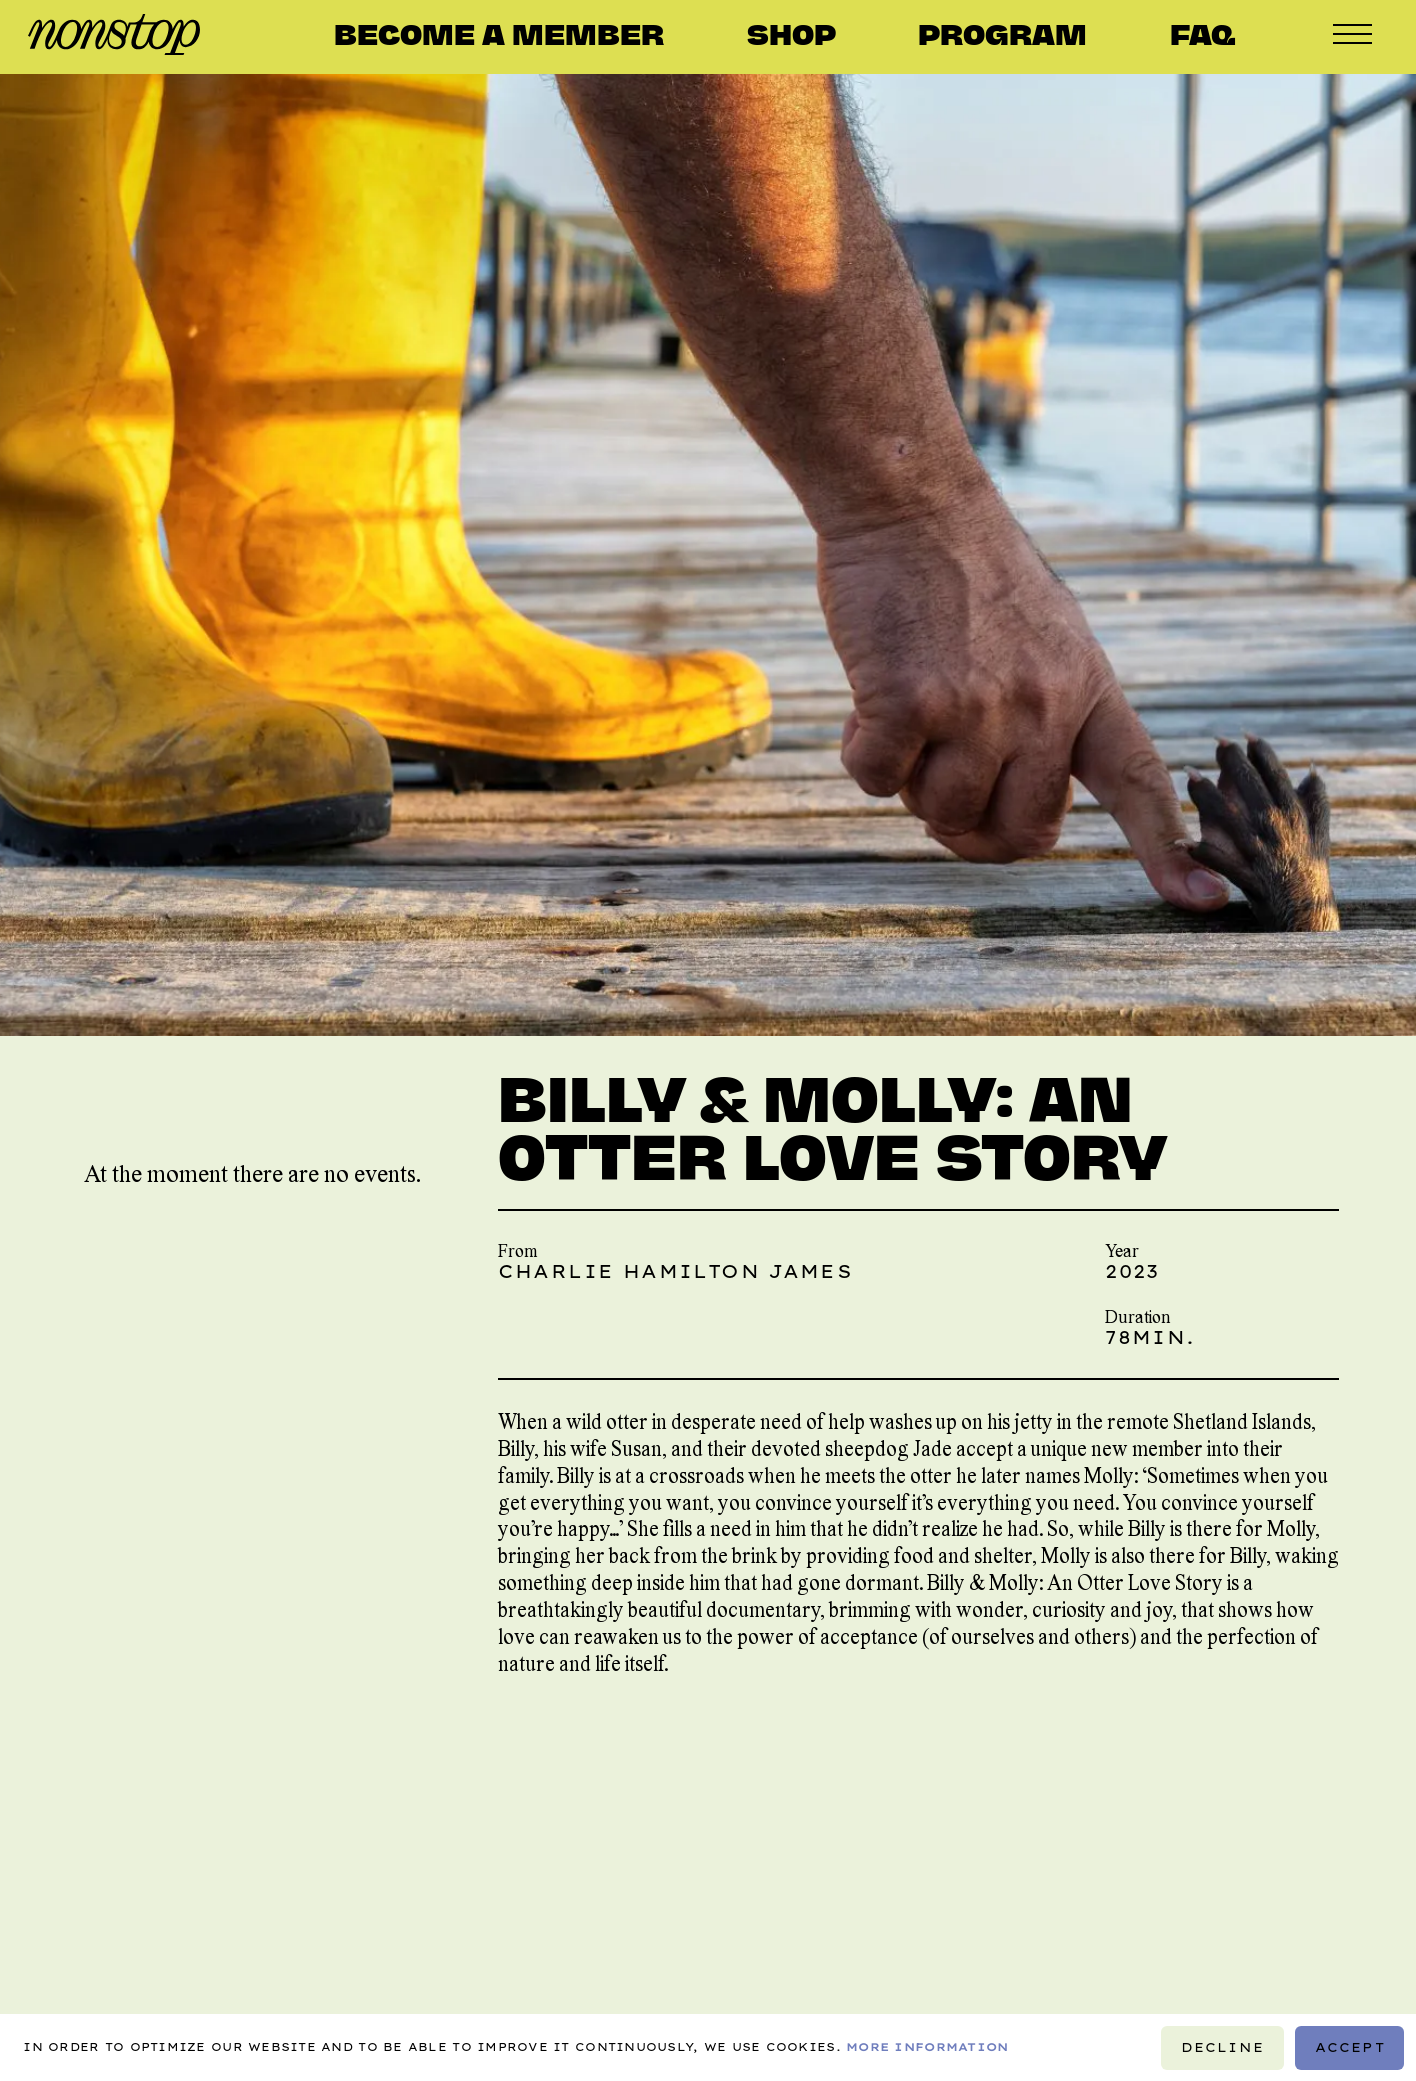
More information (927, 2047)
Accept (1350, 2046)
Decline (1222, 2046)
